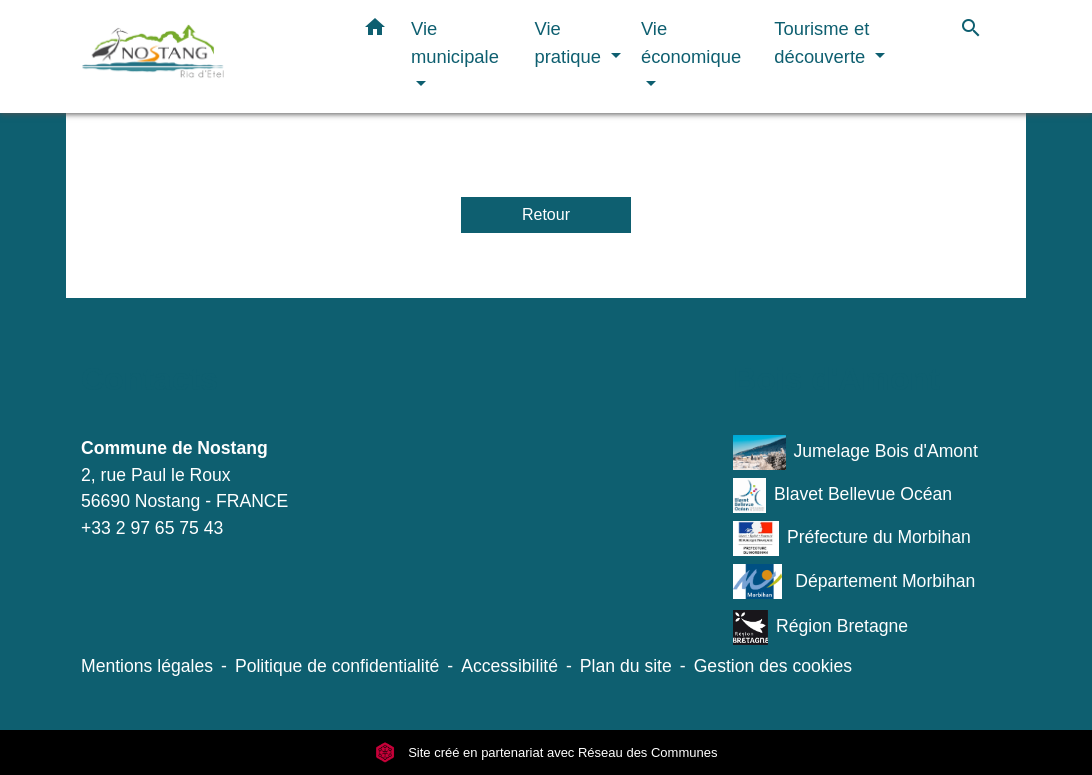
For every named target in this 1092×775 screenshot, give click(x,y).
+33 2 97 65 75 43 (152, 528)
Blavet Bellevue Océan (842, 495)
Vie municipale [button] (455, 42)
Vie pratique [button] (571, 42)
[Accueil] (206, 56)
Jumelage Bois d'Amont (855, 452)
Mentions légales (147, 666)
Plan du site (626, 666)
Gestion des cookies (773, 666)
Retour (546, 214)
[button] (375, 31)
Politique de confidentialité (337, 666)
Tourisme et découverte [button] (822, 42)
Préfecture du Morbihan (852, 538)
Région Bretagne (820, 627)
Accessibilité (509, 666)
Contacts (149, 379)
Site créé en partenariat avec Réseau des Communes (546, 752)
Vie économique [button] (691, 42)
